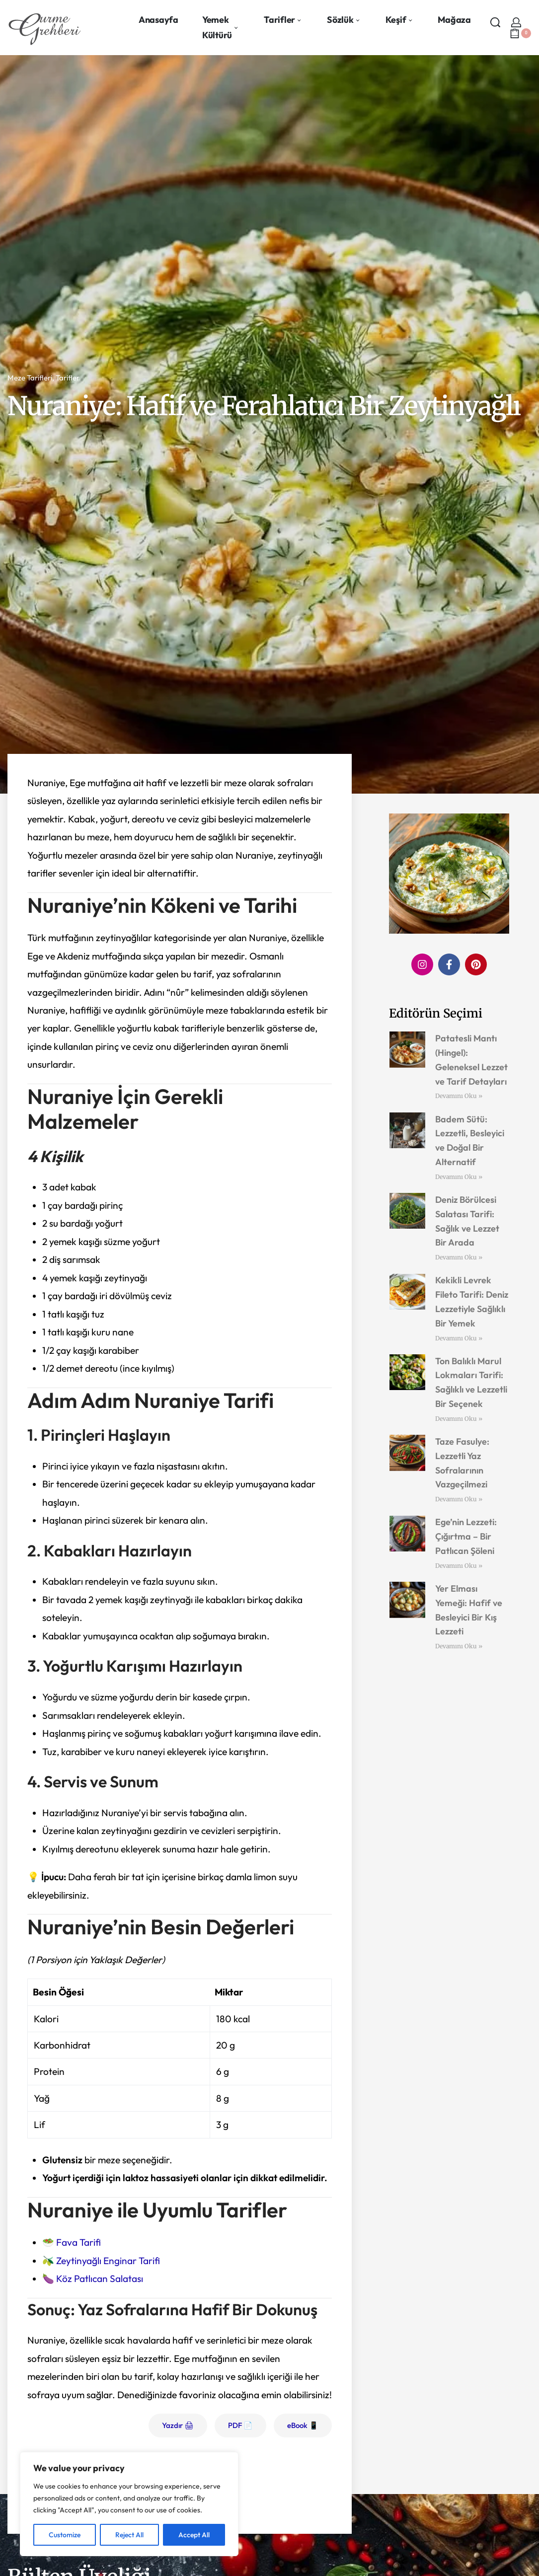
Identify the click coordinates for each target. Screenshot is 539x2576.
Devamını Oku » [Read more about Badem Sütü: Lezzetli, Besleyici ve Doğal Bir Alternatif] (458, 1176)
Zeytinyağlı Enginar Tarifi (108, 2261)
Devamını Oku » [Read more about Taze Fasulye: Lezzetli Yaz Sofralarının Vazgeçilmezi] (458, 1499)
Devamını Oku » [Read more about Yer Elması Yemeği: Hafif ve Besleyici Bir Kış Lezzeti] (458, 1646)
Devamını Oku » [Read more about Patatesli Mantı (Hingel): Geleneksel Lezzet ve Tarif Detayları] (458, 1096)
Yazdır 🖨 (178, 2425)
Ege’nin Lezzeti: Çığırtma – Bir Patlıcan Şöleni (466, 1536)
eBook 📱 (302, 2425)
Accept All (194, 2534)
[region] (129, 2504)
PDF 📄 (240, 2425)
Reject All (129, 2534)
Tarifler (67, 377)
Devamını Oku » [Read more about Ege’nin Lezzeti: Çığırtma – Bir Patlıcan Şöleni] (458, 1565)
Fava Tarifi (78, 2242)
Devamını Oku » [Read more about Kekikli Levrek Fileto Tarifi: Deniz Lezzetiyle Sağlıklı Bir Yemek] (458, 1338)
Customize (64, 2534)
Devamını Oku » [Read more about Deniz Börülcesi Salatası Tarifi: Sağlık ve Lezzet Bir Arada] (458, 1257)
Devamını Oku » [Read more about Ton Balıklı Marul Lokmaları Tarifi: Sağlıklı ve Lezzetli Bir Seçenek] (458, 1418)
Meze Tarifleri (29, 377)
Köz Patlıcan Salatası (99, 2278)
